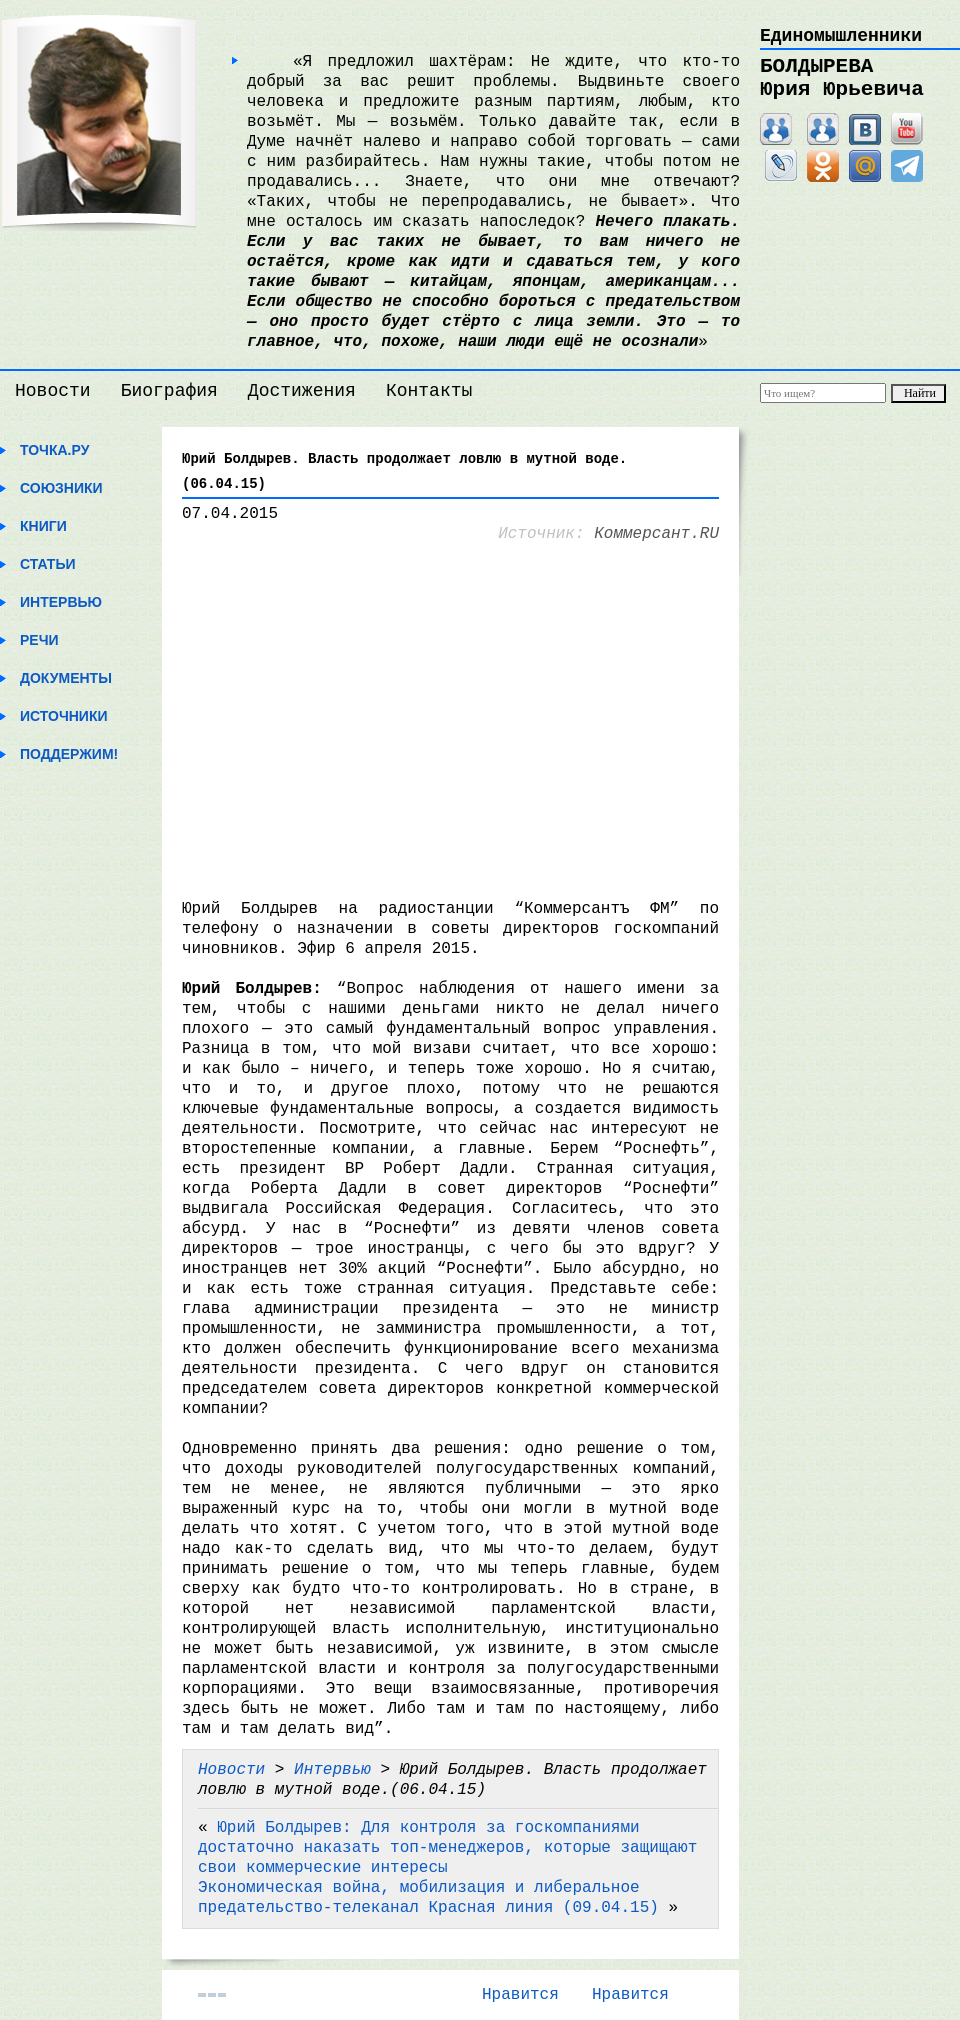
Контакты (429, 391)
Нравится (520, 1995)
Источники (64, 716)
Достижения (302, 391)
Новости (53, 391)
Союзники (61, 488)
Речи (39, 640)
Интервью (61, 602)
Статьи (48, 564)
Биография (169, 391)
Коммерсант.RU (656, 534)
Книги (43, 526)
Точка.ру (54, 450)
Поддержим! (69, 754)
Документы (66, 678)
